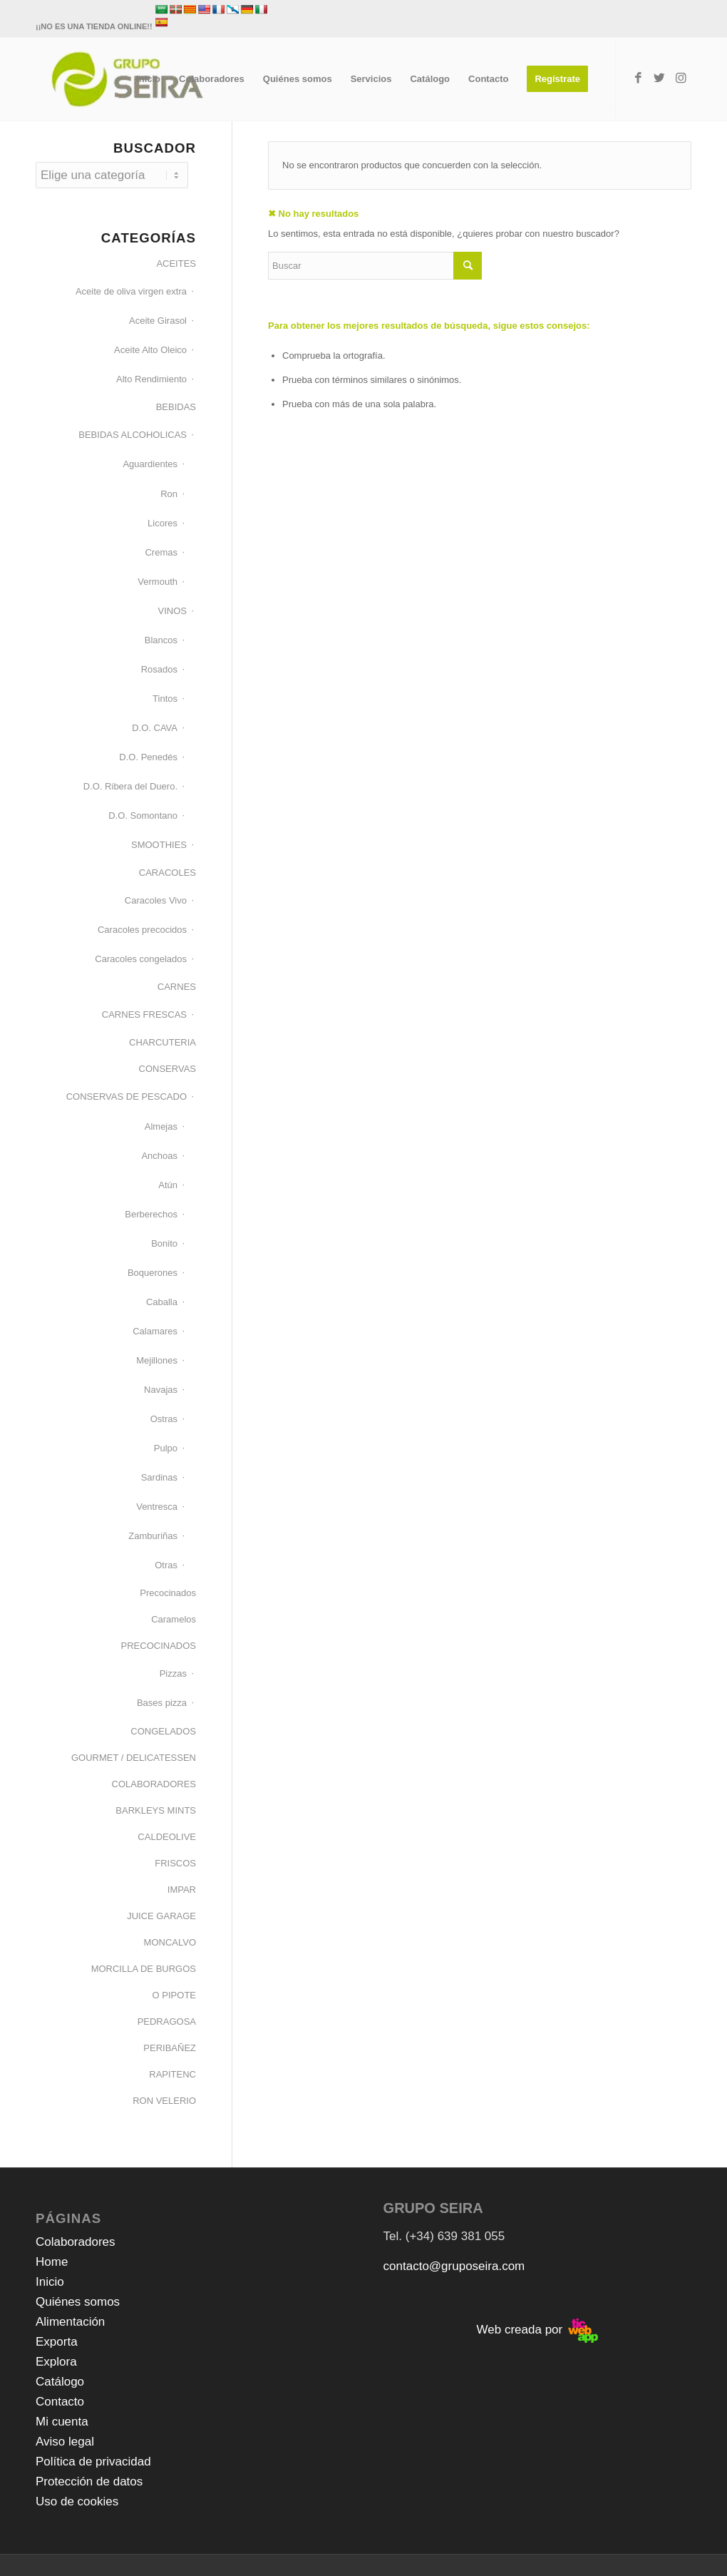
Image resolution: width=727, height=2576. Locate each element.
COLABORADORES (154, 1784)
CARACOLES (167, 872)
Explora (56, 2361)
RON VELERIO (164, 2100)
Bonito (164, 1243)
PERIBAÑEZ (169, 2048)
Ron (168, 494)
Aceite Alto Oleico (150, 349)
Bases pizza (162, 1702)
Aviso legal (65, 2441)
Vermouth (157, 581)
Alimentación (70, 2322)
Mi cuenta (62, 2421)
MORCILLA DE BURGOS (143, 1968)
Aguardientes (150, 464)
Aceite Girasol (158, 320)
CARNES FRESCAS (144, 1014)
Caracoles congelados (141, 959)
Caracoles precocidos (142, 929)
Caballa (161, 1302)
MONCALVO (170, 1942)
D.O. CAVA (154, 727)
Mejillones (156, 1360)
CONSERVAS (167, 1068)
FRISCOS (175, 1863)
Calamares (155, 1331)
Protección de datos (89, 2481)
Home (52, 2262)
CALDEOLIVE (167, 1836)
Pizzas (173, 1673)
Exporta (57, 2341)
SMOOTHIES (159, 844)
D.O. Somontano (142, 815)
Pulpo (165, 1448)
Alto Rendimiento (151, 379)
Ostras (163, 1419)
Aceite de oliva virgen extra (131, 291)
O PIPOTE (174, 1995)
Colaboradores (75, 2242)
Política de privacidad (93, 2461)
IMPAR (181, 1889)
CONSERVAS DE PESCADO (126, 1096)
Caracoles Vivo (156, 900)
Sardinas (159, 1477)
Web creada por (537, 2329)
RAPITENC (172, 2074)
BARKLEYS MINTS (155, 1810)
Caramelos (173, 1619)
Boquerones (152, 1272)
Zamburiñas (152, 1535)
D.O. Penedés (148, 757)
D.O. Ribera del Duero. (130, 786)
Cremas (161, 552)
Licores (162, 523)
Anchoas (159, 1155)
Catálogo (60, 2381)
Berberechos (151, 1214)
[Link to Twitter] (659, 78)
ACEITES (176, 263)
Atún (167, 1185)
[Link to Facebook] (638, 78)
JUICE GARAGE (161, 1916)
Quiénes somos (78, 2302)
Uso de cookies (77, 2501)
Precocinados (168, 1593)
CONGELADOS (163, 1731)
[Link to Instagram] (680, 78)
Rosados (159, 669)
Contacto (60, 2401)
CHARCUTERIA (162, 1042)
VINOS (172, 610)
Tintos (165, 698)
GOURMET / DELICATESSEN (133, 1757)
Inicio (50, 2282)
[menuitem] (148, 79)
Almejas (161, 1126)
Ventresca (156, 1506)
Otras (166, 1565)
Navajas (160, 1389)
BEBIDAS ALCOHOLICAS (132, 434)
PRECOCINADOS (158, 1645)
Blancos (161, 640)
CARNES (177, 986)
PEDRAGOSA (167, 2021)
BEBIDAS (176, 407)
